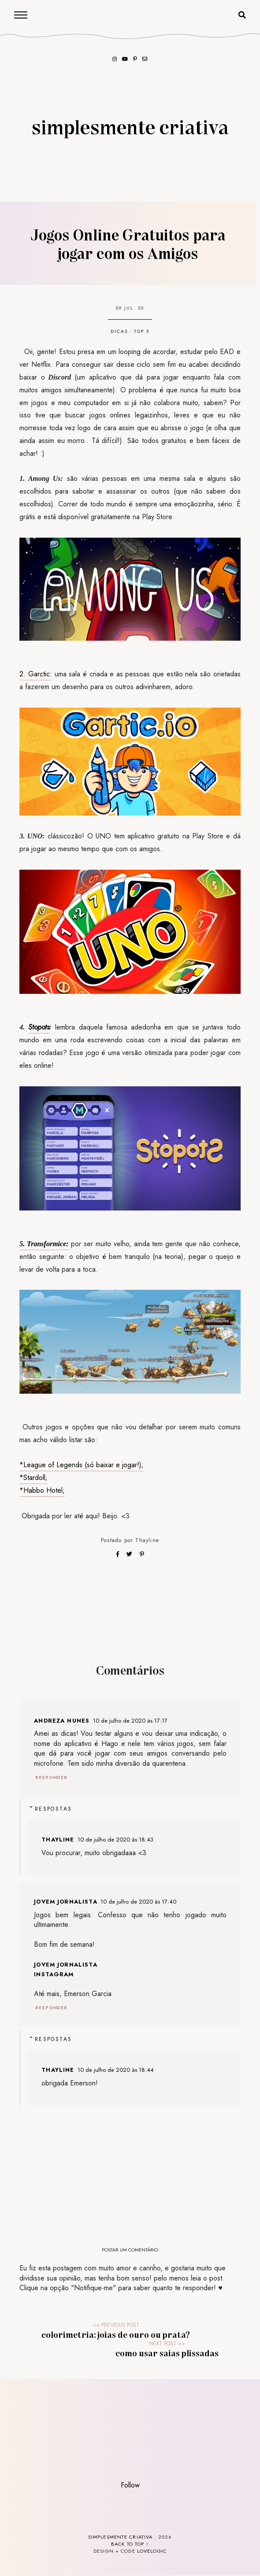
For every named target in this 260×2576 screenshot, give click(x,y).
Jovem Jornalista (65, 1901)
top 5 (141, 331)
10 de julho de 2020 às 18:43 (115, 1839)
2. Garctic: (35, 674)
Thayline (147, 1540)
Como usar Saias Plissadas (167, 2352)
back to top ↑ (130, 2543)
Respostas (53, 1809)
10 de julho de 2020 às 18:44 (116, 2070)
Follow (130, 2485)
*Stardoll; (33, 1478)
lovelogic (152, 2550)
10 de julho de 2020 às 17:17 (130, 1720)
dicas (119, 331)
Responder (51, 1777)
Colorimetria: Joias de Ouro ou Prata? (115, 2334)
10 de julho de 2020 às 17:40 (138, 1901)
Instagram (54, 1974)
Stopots (38, 1027)
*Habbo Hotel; (42, 1490)
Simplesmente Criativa (130, 126)
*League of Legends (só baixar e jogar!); (81, 1465)
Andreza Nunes (61, 1720)
